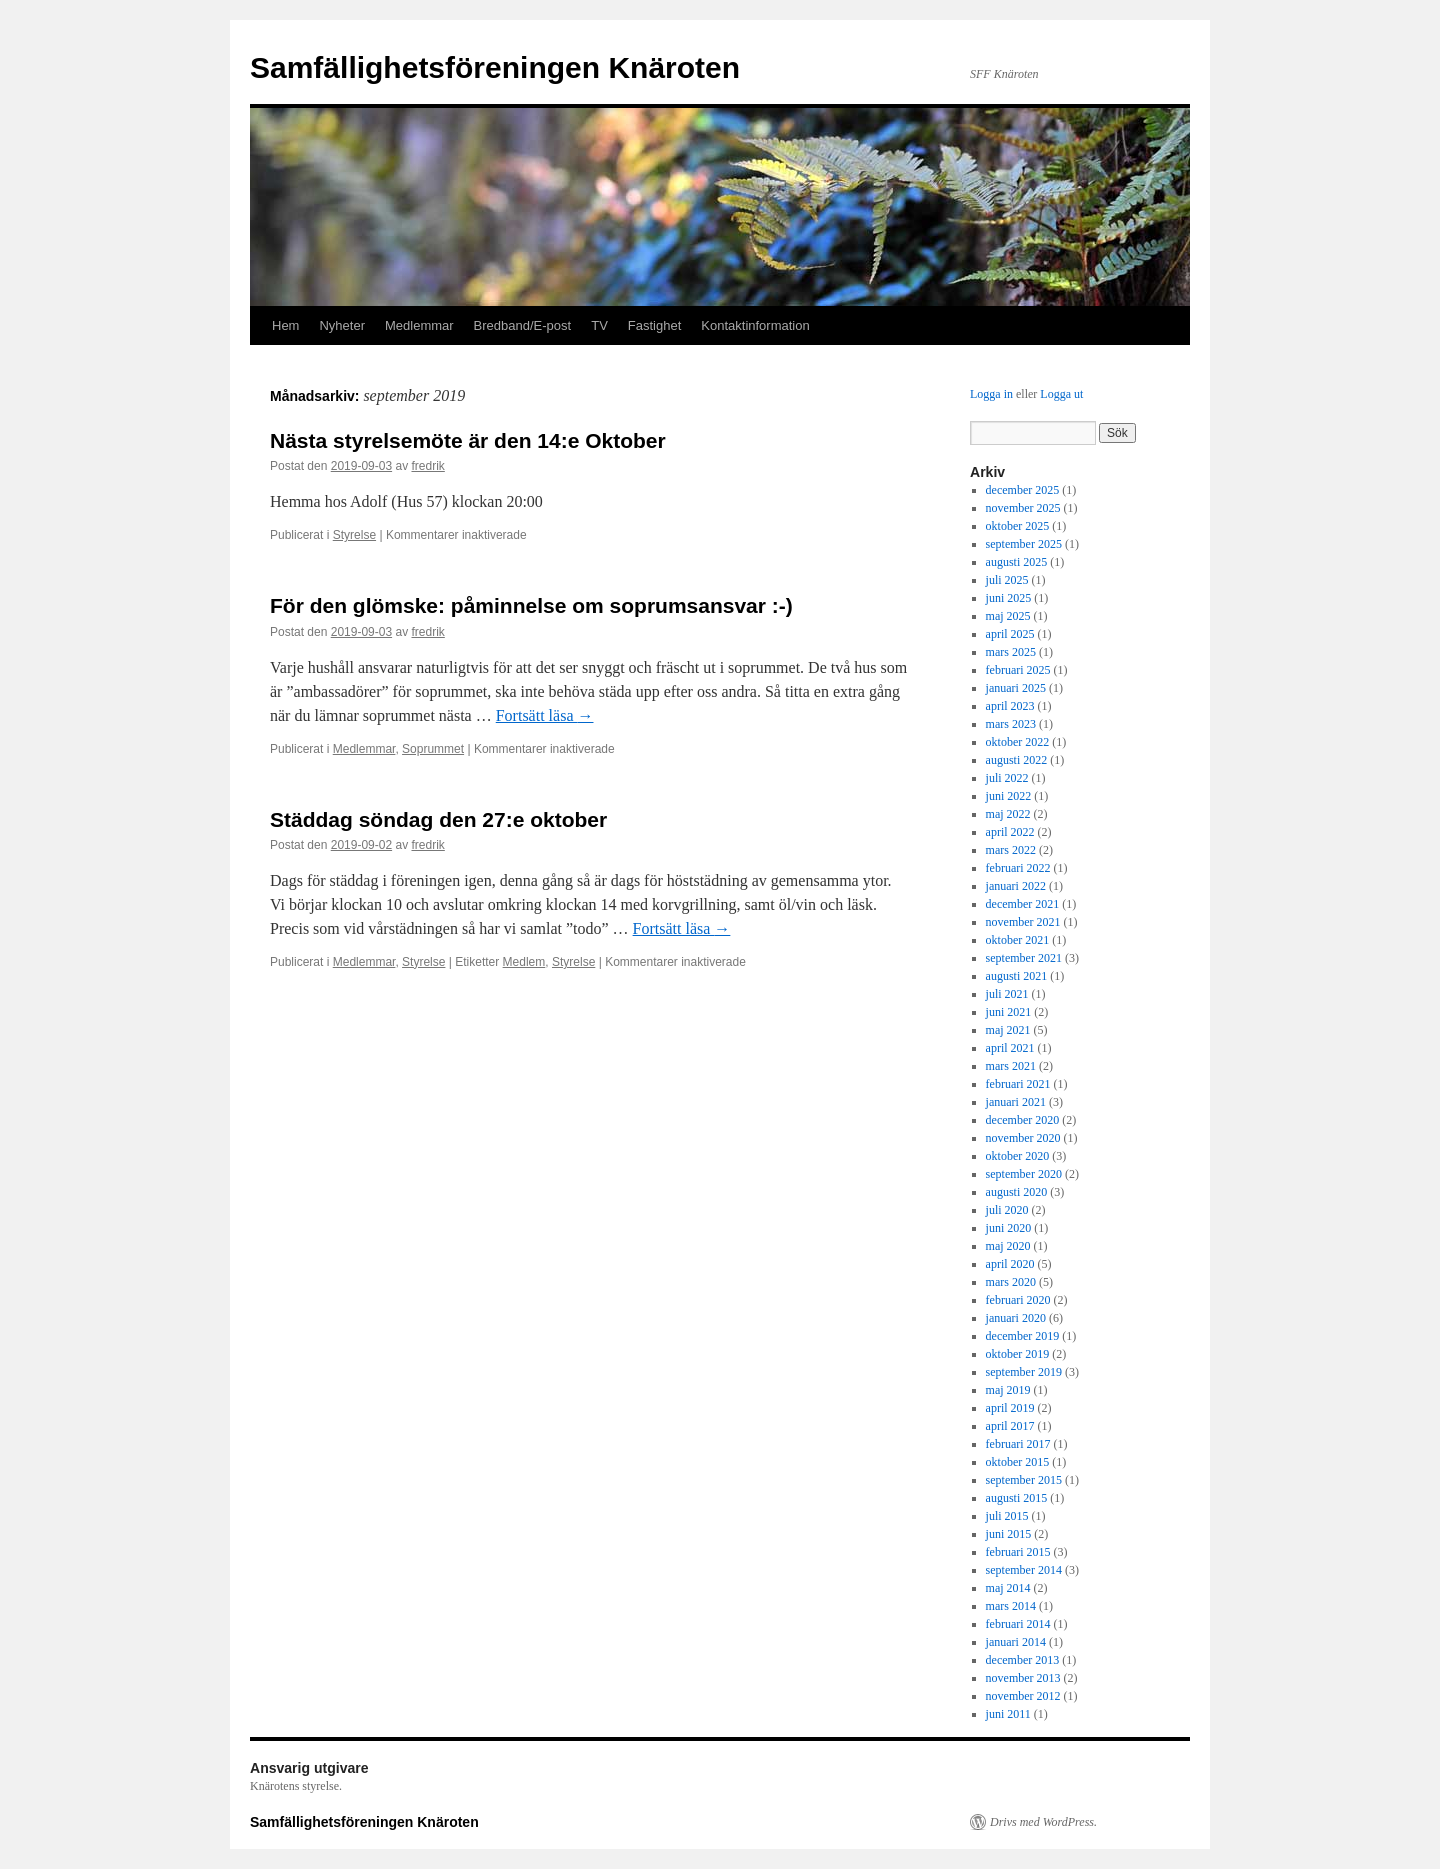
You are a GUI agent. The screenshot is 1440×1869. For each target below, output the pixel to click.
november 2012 (1023, 1696)
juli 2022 (1007, 778)
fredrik (427, 466)
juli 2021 (1007, 994)
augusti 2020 (1017, 1192)
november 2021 (1023, 922)
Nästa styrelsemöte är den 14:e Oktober (468, 440)
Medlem (524, 962)
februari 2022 (1018, 868)
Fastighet (654, 325)
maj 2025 (1008, 616)
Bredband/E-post (523, 325)
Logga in (991, 394)
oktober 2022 (1018, 742)
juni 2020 (1009, 1228)
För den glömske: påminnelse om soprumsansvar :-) (531, 605)
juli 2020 (1007, 1210)
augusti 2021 (1017, 976)
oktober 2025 (1018, 526)
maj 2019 (1008, 1390)
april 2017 (1010, 1426)
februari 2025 (1018, 670)
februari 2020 (1018, 1300)
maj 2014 (1008, 1588)
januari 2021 (1016, 1102)
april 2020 (1010, 1264)
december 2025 (1023, 490)
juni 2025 (1009, 598)
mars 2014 (1011, 1606)
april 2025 (1010, 634)
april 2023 (1010, 706)
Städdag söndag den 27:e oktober (438, 819)
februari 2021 (1018, 1084)
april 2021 (1010, 1048)
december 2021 (1023, 904)
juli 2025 (1007, 580)
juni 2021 (1009, 1012)
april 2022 (1010, 832)
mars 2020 (1011, 1282)
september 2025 (1024, 544)
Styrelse (354, 535)
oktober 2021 (1018, 940)
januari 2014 (1016, 1642)
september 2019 (1024, 1372)
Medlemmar (419, 325)
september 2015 (1024, 1480)
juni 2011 (1008, 1714)
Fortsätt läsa (545, 715)
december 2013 (1023, 1660)
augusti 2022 (1017, 760)
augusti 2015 (1017, 1498)
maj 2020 (1008, 1246)
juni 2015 (1009, 1534)
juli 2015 (1007, 1516)
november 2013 (1023, 1678)
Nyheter (342, 325)
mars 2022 (1011, 850)
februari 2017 (1018, 1444)
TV (599, 325)
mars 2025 (1011, 652)
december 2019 (1023, 1336)
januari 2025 (1016, 688)
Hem (285, 325)
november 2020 (1023, 1138)
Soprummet (433, 749)
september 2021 (1024, 958)
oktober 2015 (1018, 1462)
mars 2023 (1011, 724)
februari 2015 (1018, 1552)
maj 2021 (1008, 1030)
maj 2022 (1008, 814)
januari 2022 (1016, 886)
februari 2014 (1018, 1624)
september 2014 (1024, 1570)
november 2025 (1023, 508)
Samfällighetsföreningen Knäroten (495, 67)
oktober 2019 (1018, 1354)
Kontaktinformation (755, 325)
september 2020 (1024, 1174)
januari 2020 (1016, 1318)
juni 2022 (1009, 796)
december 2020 (1023, 1120)
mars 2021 (1011, 1066)
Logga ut (1061, 394)
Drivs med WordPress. (1043, 1822)
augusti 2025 (1017, 562)
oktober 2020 (1018, 1156)
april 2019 (1010, 1408)
